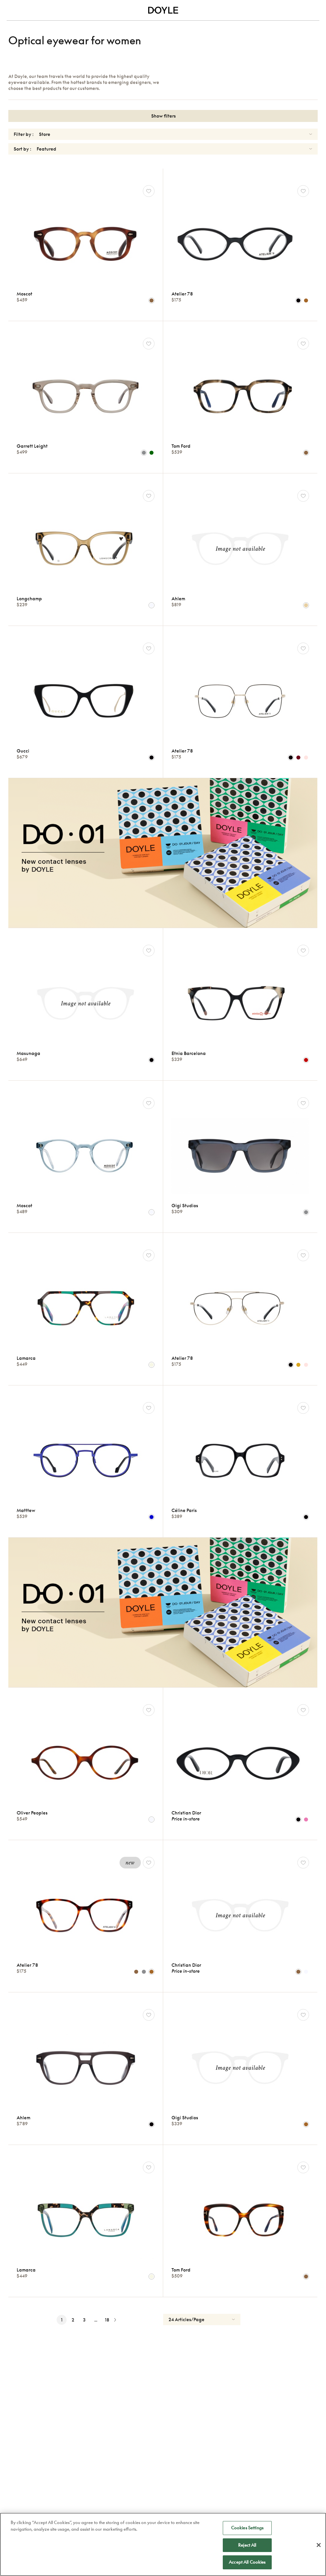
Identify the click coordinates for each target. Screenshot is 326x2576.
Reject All (247, 2546)
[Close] (318, 2546)
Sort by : (22, 149)
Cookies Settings (247, 2528)
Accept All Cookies (247, 2563)
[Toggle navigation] (11, 10)
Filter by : (24, 134)
